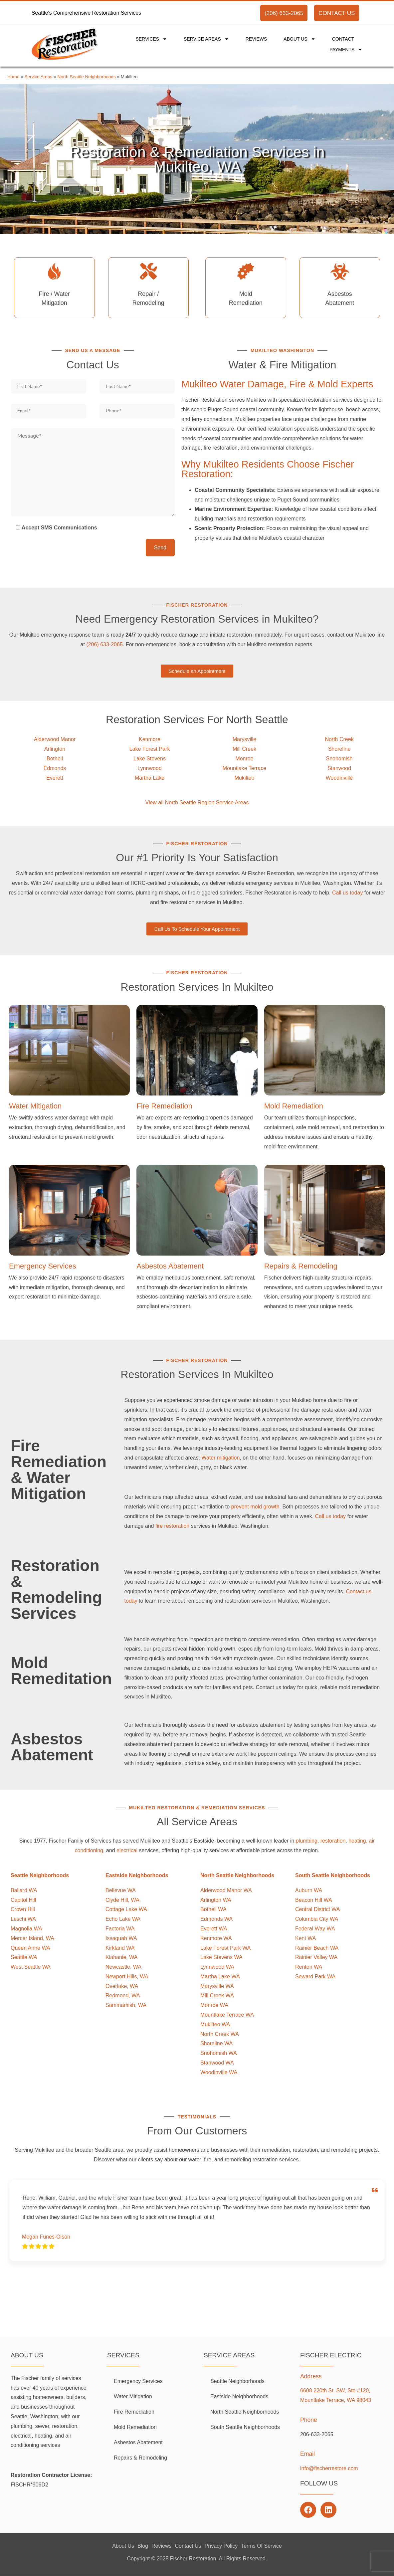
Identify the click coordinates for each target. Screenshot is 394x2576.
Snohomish (339, 758)
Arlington (54, 749)
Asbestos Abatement (170, 1266)
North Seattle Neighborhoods (86, 76)
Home (13, 76)
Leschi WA (23, 1919)
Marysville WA (217, 1986)
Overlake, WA (121, 1986)
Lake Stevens (149, 758)
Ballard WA (24, 1890)
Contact (343, 39)
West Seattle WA (31, 1967)
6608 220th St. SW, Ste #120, (335, 2390)
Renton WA (308, 1967)
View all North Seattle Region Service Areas (197, 802)
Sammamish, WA (125, 2005)
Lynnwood (149, 768)
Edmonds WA (216, 1919)
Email (307, 2454)
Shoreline (339, 749)
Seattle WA (24, 1957)
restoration (333, 1841)
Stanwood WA (217, 2063)
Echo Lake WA (122, 1919)
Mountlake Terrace (244, 768)
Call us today (347, 892)
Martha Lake (149, 778)
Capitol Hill (23, 1900)
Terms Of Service (261, 2546)
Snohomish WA (218, 2053)
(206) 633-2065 (284, 13)
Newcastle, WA (123, 1967)
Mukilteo (245, 778)
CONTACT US (336, 13)
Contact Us (188, 2546)
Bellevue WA (120, 1890)
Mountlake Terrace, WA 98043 (335, 2400)
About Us (299, 39)
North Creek (339, 739)
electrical (126, 1850)
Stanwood (339, 768)
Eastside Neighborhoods (239, 2396)
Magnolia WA (26, 1928)
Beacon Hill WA (313, 1900)
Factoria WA (119, 1928)
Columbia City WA (316, 1919)
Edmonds (55, 768)
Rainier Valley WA (316, 1957)
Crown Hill (23, 1909)
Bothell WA (213, 1909)
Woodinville (339, 778)
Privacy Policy (221, 2546)
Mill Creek (244, 749)
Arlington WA (215, 1900)
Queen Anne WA (30, 1948)
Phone (308, 2420)
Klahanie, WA (121, 1957)
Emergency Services (42, 1266)
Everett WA (213, 1928)
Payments (345, 49)
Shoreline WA (216, 2043)
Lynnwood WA (217, 1967)
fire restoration (172, 1526)
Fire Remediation (164, 1106)
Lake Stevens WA (221, 1957)
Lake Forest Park (149, 749)
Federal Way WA (315, 1928)
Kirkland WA (119, 1948)
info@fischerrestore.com (329, 2468)
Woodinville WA (218, 2072)
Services (151, 39)
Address (311, 2376)
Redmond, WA (122, 1995)
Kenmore (149, 739)
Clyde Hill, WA (122, 1900)
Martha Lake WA (220, 1976)
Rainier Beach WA (316, 1948)
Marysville (244, 739)
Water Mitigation (35, 1106)
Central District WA (317, 1909)
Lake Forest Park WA (225, 1948)
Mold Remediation (293, 1106)
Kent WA (305, 1938)
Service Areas (206, 39)
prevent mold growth (255, 1506)
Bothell (55, 758)
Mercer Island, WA (32, 1938)
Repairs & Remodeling (300, 1266)
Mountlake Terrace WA (227, 2015)
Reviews (256, 39)
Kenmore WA (216, 1938)
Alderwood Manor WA (226, 1890)
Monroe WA (214, 2005)
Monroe (244, 758)
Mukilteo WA (215, 2024)
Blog (142, 2546)
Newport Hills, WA (126, 1976)
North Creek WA (219, 2034)
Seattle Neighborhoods (237, 2381)
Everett (54, 778)
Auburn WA (308, 1890)
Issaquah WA (121, 1938)
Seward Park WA (315, 1976)
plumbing (306, 1841)
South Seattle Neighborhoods (245, 2427)
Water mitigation (220, 1458)
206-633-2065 (316, 2434)
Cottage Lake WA (126, 1909)
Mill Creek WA (217, 1995)
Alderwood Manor (55, 739)
